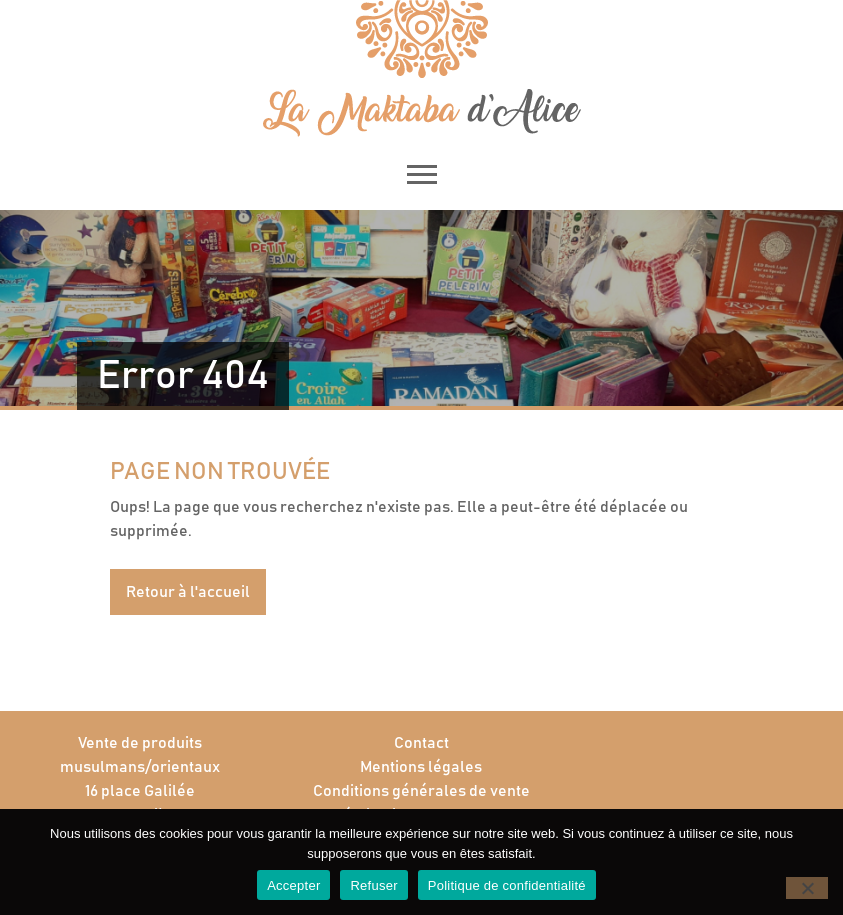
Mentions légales (421, 767)
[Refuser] (807, 888)
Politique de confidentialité (507, 885)
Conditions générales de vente (421, 791)
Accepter (293, 885)
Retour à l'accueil (188, 592)
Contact (421, 743)
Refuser (373, 885)
